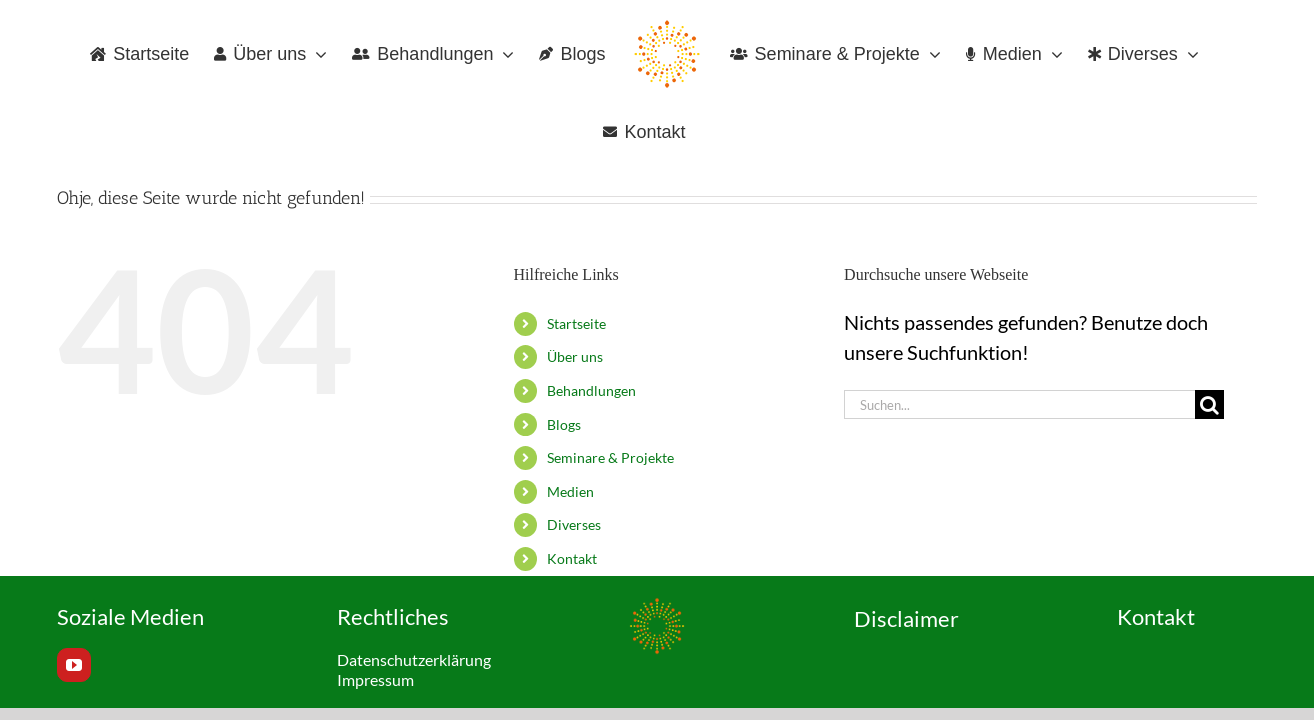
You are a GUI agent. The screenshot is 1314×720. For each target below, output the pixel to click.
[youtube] (74, 665)
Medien (570, 491)
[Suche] (1209, 404)
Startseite (576, 323)
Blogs (564, 424)
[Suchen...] (1019, 404)
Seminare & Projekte (610, 457)
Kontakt (572, 558)
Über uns (575, 356)
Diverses (574, 524)
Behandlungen (591, 390)
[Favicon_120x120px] (657, 606)
